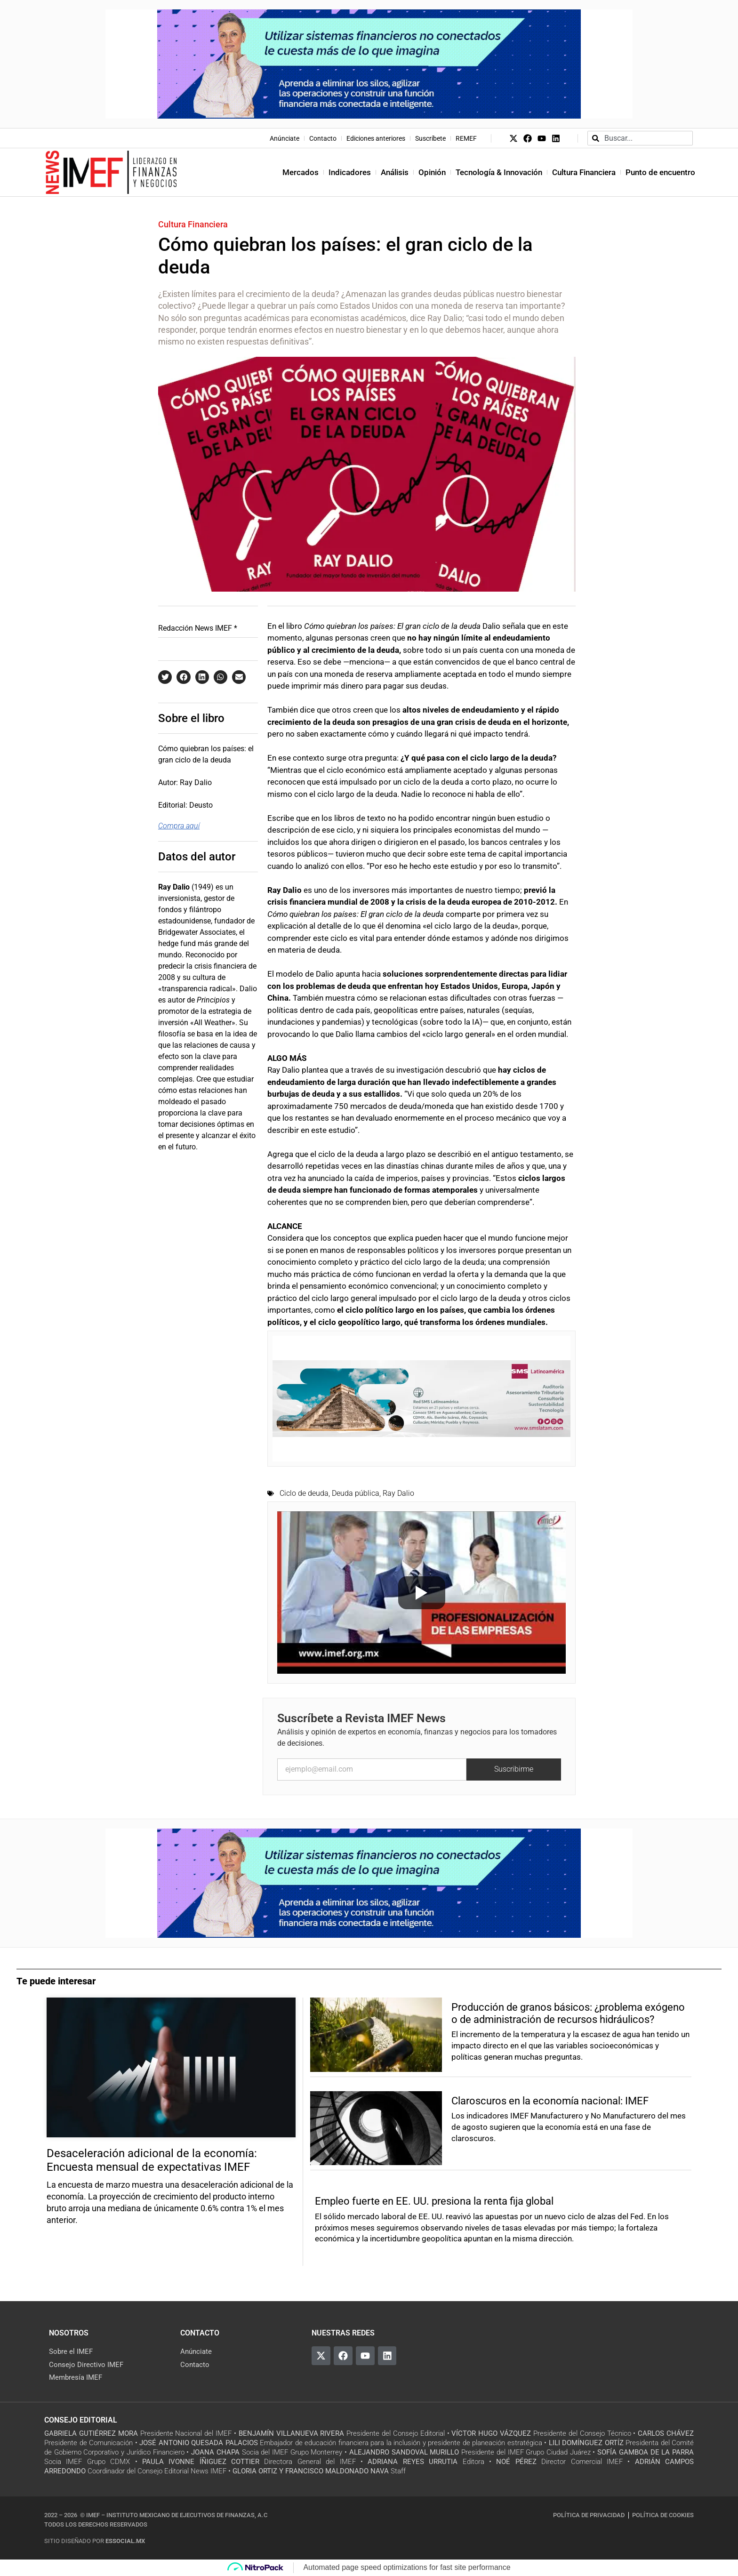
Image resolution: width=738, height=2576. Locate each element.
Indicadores (350, 172)
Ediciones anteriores (375, 138)
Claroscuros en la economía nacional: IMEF (550, 2101)
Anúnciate (284, 138)
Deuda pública (355, 1493)
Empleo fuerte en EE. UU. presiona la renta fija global (434, 2201)
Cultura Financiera (584, 172)
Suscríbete (430, 138)
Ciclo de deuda (304, 1493)
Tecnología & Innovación (499, 172)
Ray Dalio (398, 1493)
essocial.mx (125, 2540)
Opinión (432, 172)
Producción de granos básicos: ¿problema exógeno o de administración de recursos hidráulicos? (568, 2013)
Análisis (395, 172)
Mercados (300, 172)
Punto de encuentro (660, 172)
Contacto (323, 138)
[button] (165, 677)
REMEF (466, 138)
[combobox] (639, 138)
